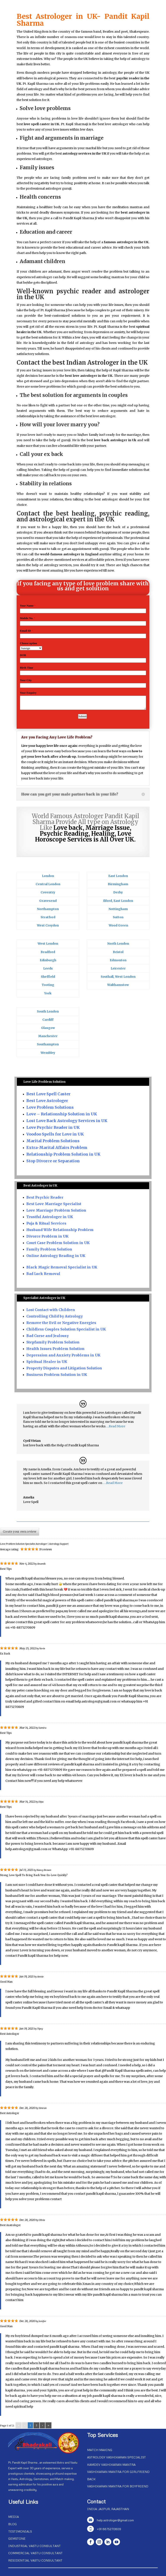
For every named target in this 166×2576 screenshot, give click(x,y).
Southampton (48, 1044)
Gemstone (17, 2538)
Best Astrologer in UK (40, 1185)
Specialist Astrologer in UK (44, 1298)
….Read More (115, 1426)
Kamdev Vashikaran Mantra (111, 2464)
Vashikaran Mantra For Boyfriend (117, 2486)
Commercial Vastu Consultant (35, 2553)
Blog (12, 2524)
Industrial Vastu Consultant (34, 2546)
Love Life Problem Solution (44, 1082)
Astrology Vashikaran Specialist (116, 2457)
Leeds (48, 968)
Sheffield (48, 977)
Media (13, 2517)
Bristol (118, 952)
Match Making (99, 2450)
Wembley (48, 1053)
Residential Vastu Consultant (35, 2560)
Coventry (48, 892)
